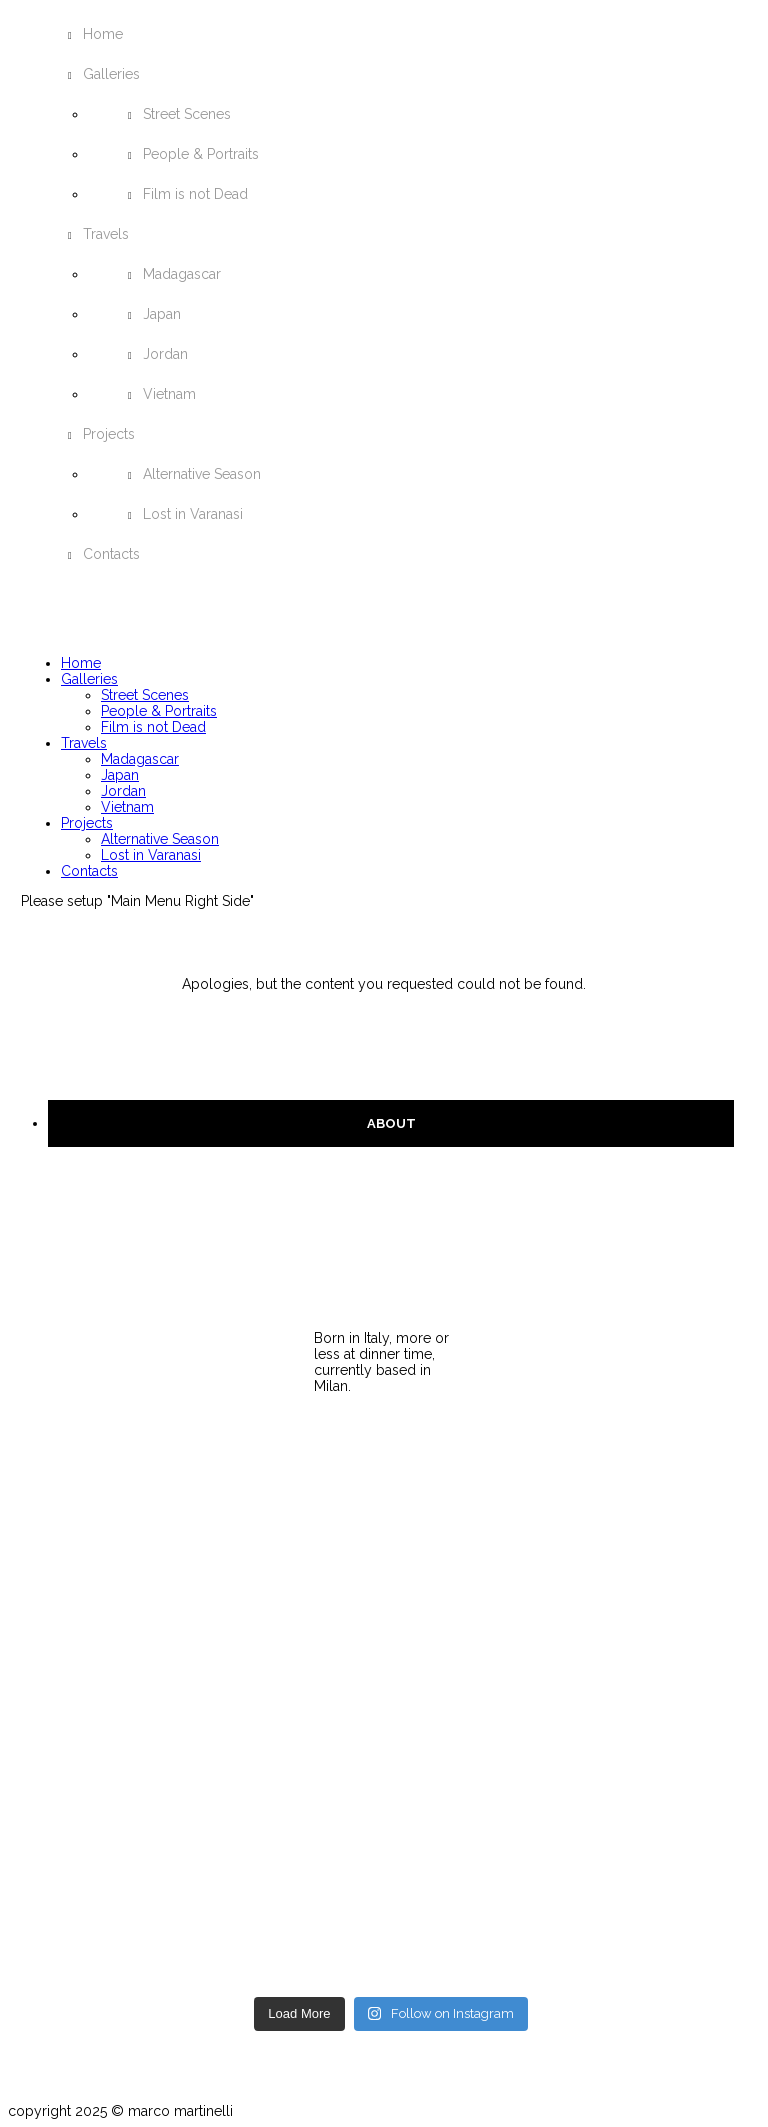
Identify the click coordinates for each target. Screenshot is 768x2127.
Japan (162, 314)
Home (103, 34)
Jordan (165, 354)
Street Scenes (187, 114)
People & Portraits (201, 154)
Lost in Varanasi (193, 514)
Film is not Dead (195, 194)
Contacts (111, 554)
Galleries (111, 74)
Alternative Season (202, 474)
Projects (109, 434)
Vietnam (169, 394)
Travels (106, 234)
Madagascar (182, 274)
